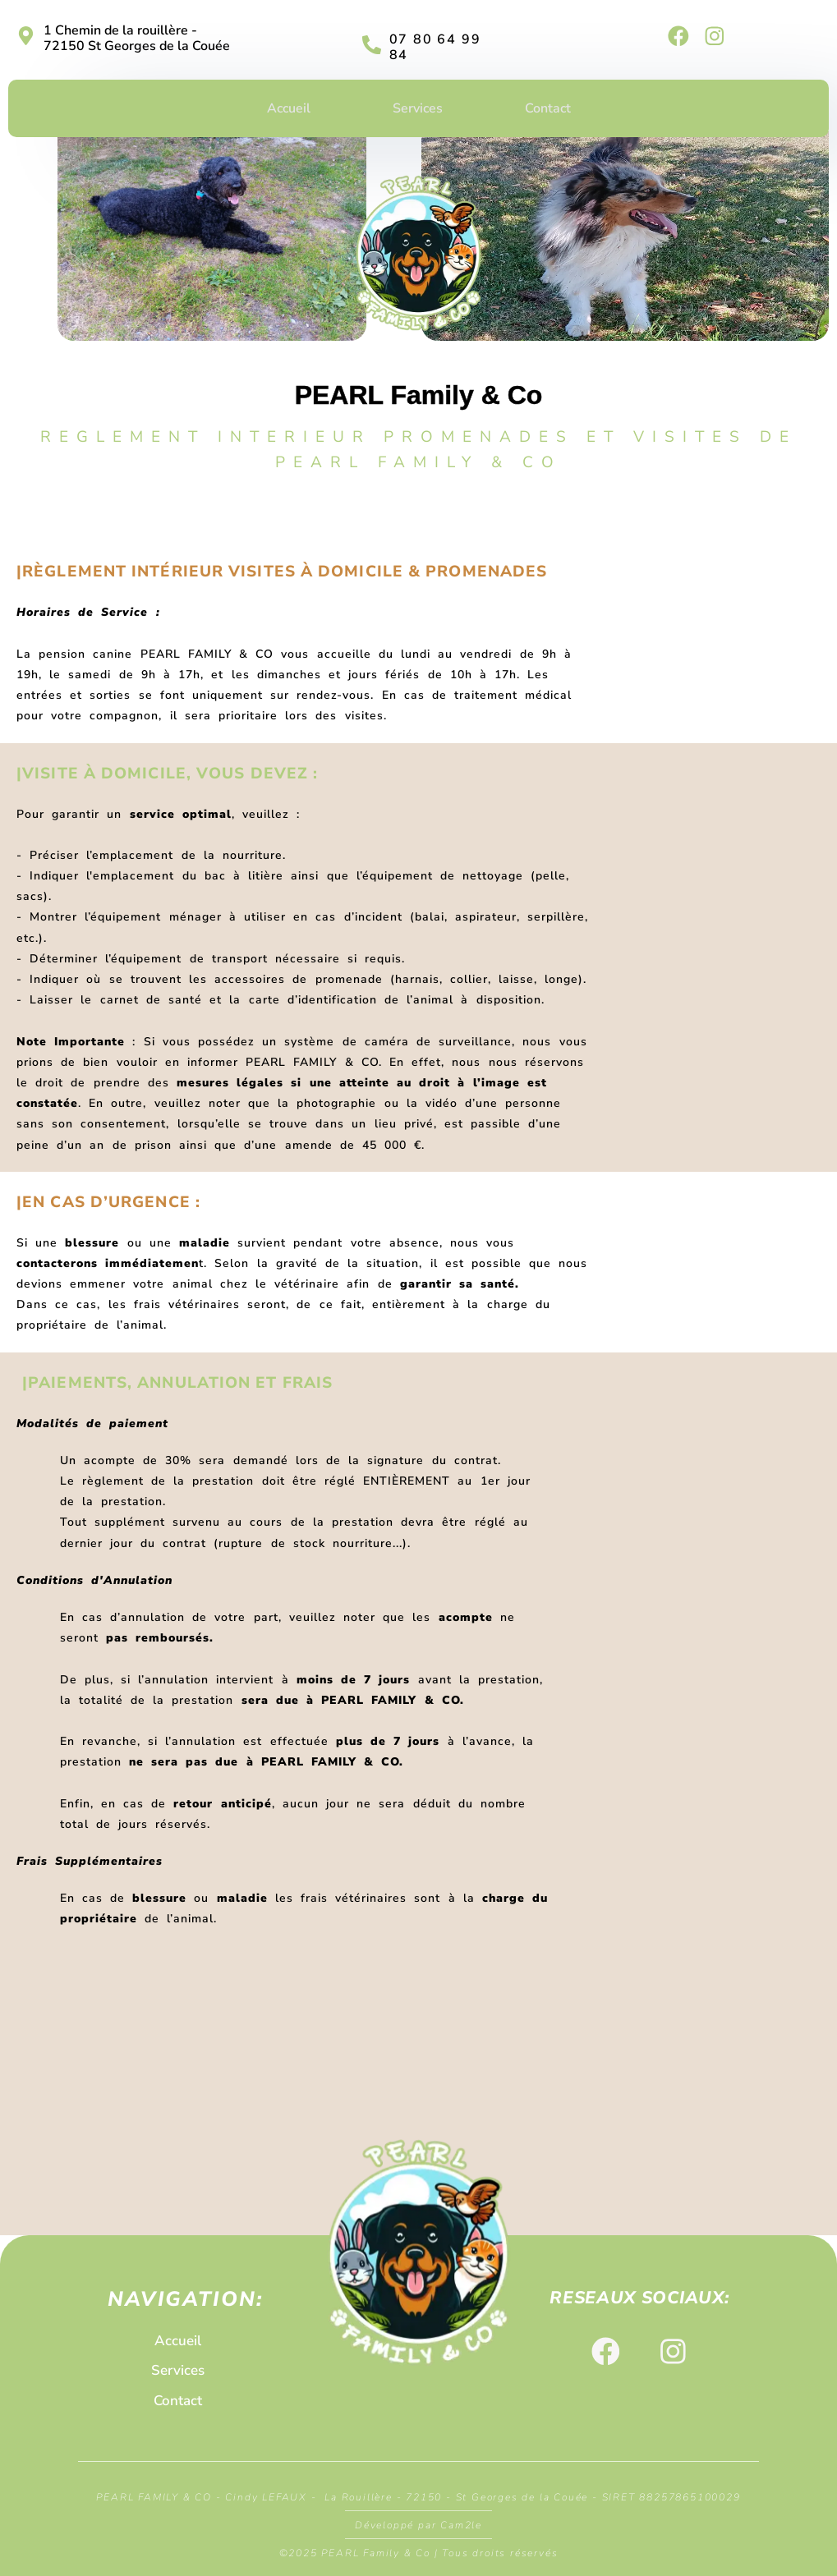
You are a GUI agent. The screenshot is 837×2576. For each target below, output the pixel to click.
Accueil (288, 108)
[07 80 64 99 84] (371, 44)
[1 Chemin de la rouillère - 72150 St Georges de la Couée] (25, 35)
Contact (548, 108)
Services (418, 108)
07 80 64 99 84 (435, 47)
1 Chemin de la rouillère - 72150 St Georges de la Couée (137, 38)
